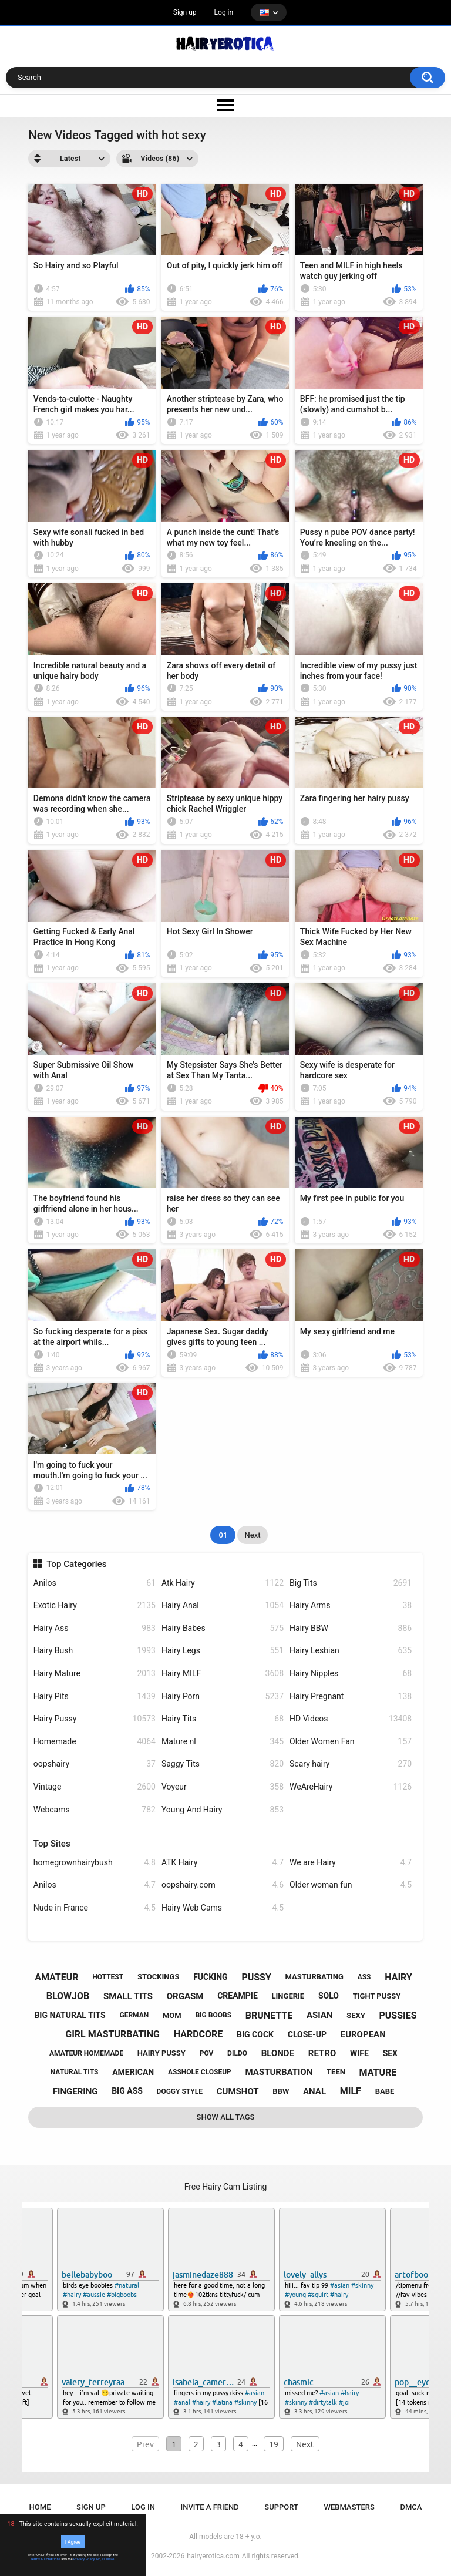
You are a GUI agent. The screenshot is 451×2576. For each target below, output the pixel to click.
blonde (277, 2053)
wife (359, 2053)
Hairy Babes (222, 1628)
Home (40, 2507)
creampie (237, 1995)
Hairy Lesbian (351, 1651)
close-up (307, 2034)
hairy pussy (161, 2053)
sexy (355, 2015)
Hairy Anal (222, 1605)
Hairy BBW (351, 1628)
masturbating (314, 1976)
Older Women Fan (351, 1742)
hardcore (198, 2034)
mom (172, 2015)
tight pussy (377, 1996)
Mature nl (222, 1742)
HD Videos (351, 1719)
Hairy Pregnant (351, 1696)
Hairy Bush (94, 1651)
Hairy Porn (222, 1696)
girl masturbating (112, 2034)
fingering (75, 2091)
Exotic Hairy (94, 1605)
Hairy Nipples (351, 1674)
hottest (107, 1977)
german (134, 2015)
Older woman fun (351, 1885)
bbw (280, 2091)
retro (322, 2053)
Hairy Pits (94, 1696)
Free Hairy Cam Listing (225, 2186)
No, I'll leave (105, 2559)
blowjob (68, 1996)
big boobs (213, 2015)
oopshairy (94, 1764)
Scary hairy (351, 1764)
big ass (127, 2091)
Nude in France (94, 1908)
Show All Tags (226, 2117)
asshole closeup (199, 2072)
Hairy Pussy (94, 1719)
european (363, 2034)
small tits (128, 1996)
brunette (268, 2015)
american (133, 2072)
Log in (224, 12)
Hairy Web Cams (222, 1908)
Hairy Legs (222, 1651)
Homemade (94, 1742)
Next (252, 1535)
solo (328, 1995)
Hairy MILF (222, 1674)
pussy (256, 1977)
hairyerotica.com (213, 2556)
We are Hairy (351, 1863)
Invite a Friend (210, 2507)
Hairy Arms (351, 1605)
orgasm (185, 1996)
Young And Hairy (222, 1810)
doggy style (180, 2091)
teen (336, 2071)
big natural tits (69, 2015)
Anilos (94, 1583)
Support (281, 2507)
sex (390, 2053)
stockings (158, 1976)
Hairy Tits (222, 1719)
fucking (210, 1977)
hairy (398, 1977)
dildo (237, 2053)
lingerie (288, 1996)
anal (314, 2091)
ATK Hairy (222, 1863)
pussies (398, 2015)
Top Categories (76, 1564)
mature (378, 2072)
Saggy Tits (222, 1764)
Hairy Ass (94, 1628)
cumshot (238, 2091)
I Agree (72, 2541)
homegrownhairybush (94, 1863)
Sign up (185, 12)
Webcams (94, 1810)
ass (364, 1977)
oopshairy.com (222, 1885)
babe (385, 2091)
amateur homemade (86, 2053)
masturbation (279, 2072)
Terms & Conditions (45, 2559)
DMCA (411, 2507)
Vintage (94, 1787)
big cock (255, 2034)
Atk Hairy (222, 1583)
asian (320, 2015)
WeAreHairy (351, 1787)
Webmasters (349, 2507)
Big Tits (351, 1583)
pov (207, 2053)
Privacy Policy (84, 2559)
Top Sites (51, 1843)
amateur (56, 1977)
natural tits (75, 2072)
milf (350, 2091)
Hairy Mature (94, 1674)
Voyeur (222, 1787)
